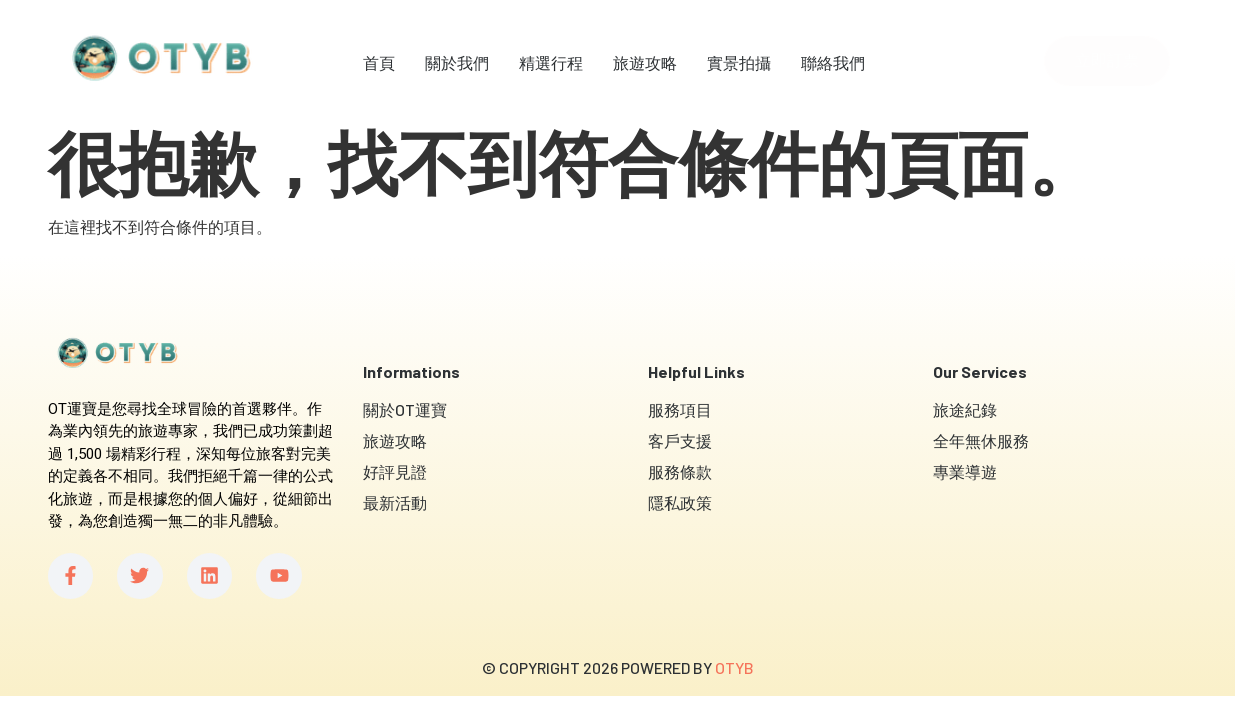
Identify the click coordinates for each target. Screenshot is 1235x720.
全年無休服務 (981, 440)
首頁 (379, 62)
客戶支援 (680, 440)
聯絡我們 (833, 62)
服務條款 (680, 471)
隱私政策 (680, 502)
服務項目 (680, 409)
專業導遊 (965, 471)
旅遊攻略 (645, 62)
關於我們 (457, 62)
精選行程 (551, 62)
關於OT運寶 (405, 409)
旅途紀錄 (965, 409)
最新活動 (395, 502)
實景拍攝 (739, 62)
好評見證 (395, 471)
